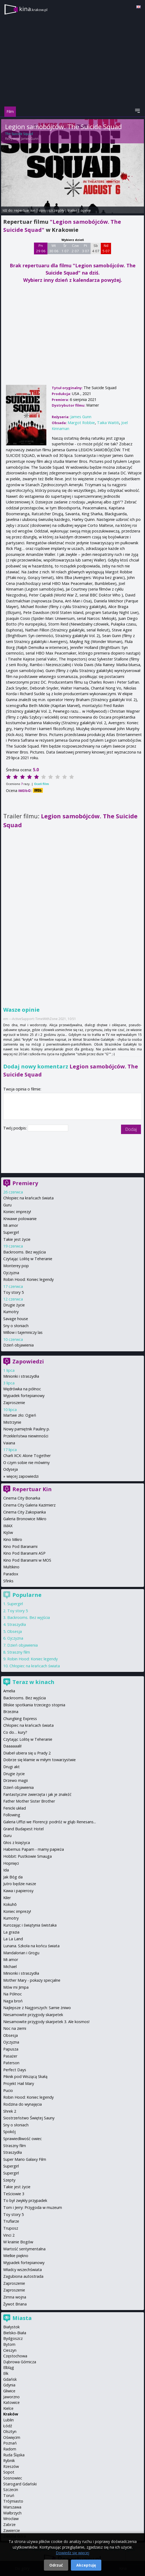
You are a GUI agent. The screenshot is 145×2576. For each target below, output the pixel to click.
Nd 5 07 (106, 248)
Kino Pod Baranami (20, 1546)
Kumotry (11, 1311)
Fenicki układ (14, 1808)
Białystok (11, 2326)
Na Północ (12, 1993)
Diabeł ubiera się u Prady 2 (27, 1753)
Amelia (9, 1690)
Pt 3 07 (85, 248)
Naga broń (13, 2000)
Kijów (8, 1532)
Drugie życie (14, 1304)
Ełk (5, 2373)
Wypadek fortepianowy (23, 1395)
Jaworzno (11, 2396)
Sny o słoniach (16, 1325)
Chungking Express (20, 1718)
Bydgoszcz (13, 2338)
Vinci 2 (9, 2235)
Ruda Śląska (14, 2454)
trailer (72, 210)
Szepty (9, 2180)
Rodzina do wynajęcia (22, 2104)
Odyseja (10, 1469)
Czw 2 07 (75, 248)
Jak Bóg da (13, 1876)
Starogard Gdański (20, 2483)
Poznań (10, 2443)
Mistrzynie (12, 1422)
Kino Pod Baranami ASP (24, 1553)
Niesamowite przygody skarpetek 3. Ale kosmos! (46, 2021)
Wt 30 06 (53, 248)
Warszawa (12, 2507)
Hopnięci (11, 1863)
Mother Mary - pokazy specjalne (31, 1980)
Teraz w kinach (33, 1682)
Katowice (11, 2402)
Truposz (10, 2228)
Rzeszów (11, 2466)
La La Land (13, 1938)
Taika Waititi (108, 422)
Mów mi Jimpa (16, 1987)
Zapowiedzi (28, 1361)
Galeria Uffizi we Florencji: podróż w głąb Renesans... (49, 1821)
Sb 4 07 (95, 248)
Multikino (11, 1566)
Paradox (10, 1573)
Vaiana (9, 1442)
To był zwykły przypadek (25, 2200)
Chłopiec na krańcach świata (28, 1197)
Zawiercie (11, 2530)
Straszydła (16, 1624)
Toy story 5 (13, 1292)
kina (33, 9)
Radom (9, 2448)
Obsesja (14, 1631)
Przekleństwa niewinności (25, 1435)
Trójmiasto (13, 2501)
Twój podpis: (15, 1128)
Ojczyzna (11, 1272)
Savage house (15, 1318)
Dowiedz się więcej (72, 2552)
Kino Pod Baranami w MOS (27, 1560)
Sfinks (8, 1580)
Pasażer (10, 2056)
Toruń (8, 2495)
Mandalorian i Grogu (21, 1952)
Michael (10, 1966)
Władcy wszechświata (22, 2269)
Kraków (10, 2414)
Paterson (11, 2062)
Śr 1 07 (65, 248)
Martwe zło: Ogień (19, 1415)
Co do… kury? (15, 1732)
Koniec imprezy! (17, 1211)
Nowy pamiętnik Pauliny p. (26, 1428)
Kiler (7, 1897)
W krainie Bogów (18, 2241)
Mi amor (10, 1225)
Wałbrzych (12, 2512)
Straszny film (18, 1652)
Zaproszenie (14, 1402)
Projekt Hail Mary (18, 2083)
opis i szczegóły (51, 210)
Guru (7, 1204)
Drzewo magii (15, 1780)
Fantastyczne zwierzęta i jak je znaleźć (37, 1794)
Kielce (8, 2408)
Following (11, 1814)
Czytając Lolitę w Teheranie (27, 1258)
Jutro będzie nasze (19, 1883)
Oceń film (41, 784)
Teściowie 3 (13, 2193)
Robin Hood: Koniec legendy (28, 1279)
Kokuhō (10, 1904)
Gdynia (9, 2384)
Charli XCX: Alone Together (27, 1455)
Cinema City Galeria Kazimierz (29, 1505)
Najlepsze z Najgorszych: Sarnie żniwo (37, 2007)
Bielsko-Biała (14, 2332)
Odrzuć (56, 2565)
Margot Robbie (81, 422)
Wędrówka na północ (22, 1388)
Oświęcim (11, 2437)
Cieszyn (9, 2350)
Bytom (9, 2344)
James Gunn (30, 138)
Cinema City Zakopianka (24, 1512)
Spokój (9, 2131)
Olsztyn (9, 2431)
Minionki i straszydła (21, 1376)
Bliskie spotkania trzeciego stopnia (34, 1704)
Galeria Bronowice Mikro (24, 1518)
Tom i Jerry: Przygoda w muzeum (32, 2207)
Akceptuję (86, 2565)
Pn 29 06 (41, 248)
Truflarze (11, 2221)
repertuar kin (24, 210)
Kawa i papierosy (18, 1890)
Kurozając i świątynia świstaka (30, 1925)
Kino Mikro (12, 1539)
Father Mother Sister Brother (29, 1801)
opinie (86, 210)
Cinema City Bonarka (21, 1498)
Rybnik (9, 2460)
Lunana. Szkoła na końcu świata (31, 1945)
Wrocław (11, 2518)
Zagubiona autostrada (23, 2276)
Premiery (25, 1183)
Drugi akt (11, 1766)
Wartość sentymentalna (24, 2248)
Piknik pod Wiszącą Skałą (25, 2076)
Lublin (8, 2419)
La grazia (11, 1932)
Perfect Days (14, 2069)
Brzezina (10, 1711)
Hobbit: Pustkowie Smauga (27, 1856)
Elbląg (8, 2367)
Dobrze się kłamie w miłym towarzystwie (39, 1759)
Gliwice (9, 2390)
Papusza (10, 2049)
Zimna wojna (14, 2297)
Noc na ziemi (14, 2028)
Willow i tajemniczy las (23, 1332)
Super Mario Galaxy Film (24, 2159)
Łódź (7, 2425)
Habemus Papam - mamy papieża (33, 1849)
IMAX (7, 1525)
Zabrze (9, 2524)
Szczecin (10, 2489)
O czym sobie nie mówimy (26, 1462)
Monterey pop (16, 1265)
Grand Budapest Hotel (23, 1828)
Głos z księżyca (16, 1842)
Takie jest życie (16, 1239)
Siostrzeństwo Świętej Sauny (28, 2117)
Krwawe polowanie (20, 1218)
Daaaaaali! (12, 1746)
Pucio (8, 2090)
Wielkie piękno (15, 2255)
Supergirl (11, 1232)
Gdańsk (10, 2379)
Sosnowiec (12, 2478)
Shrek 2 (9, 2111)
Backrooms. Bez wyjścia (24, 1252)
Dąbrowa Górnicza (19, 2361)
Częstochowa (15, 2355)
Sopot (8, 2472)
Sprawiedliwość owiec (22, 2138)
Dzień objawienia (18, 1345)
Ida (6, 1870)
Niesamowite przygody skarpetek (33, 2014)
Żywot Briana (15, 2304)
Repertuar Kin (32, 1489)
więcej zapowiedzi (22, 1476)
